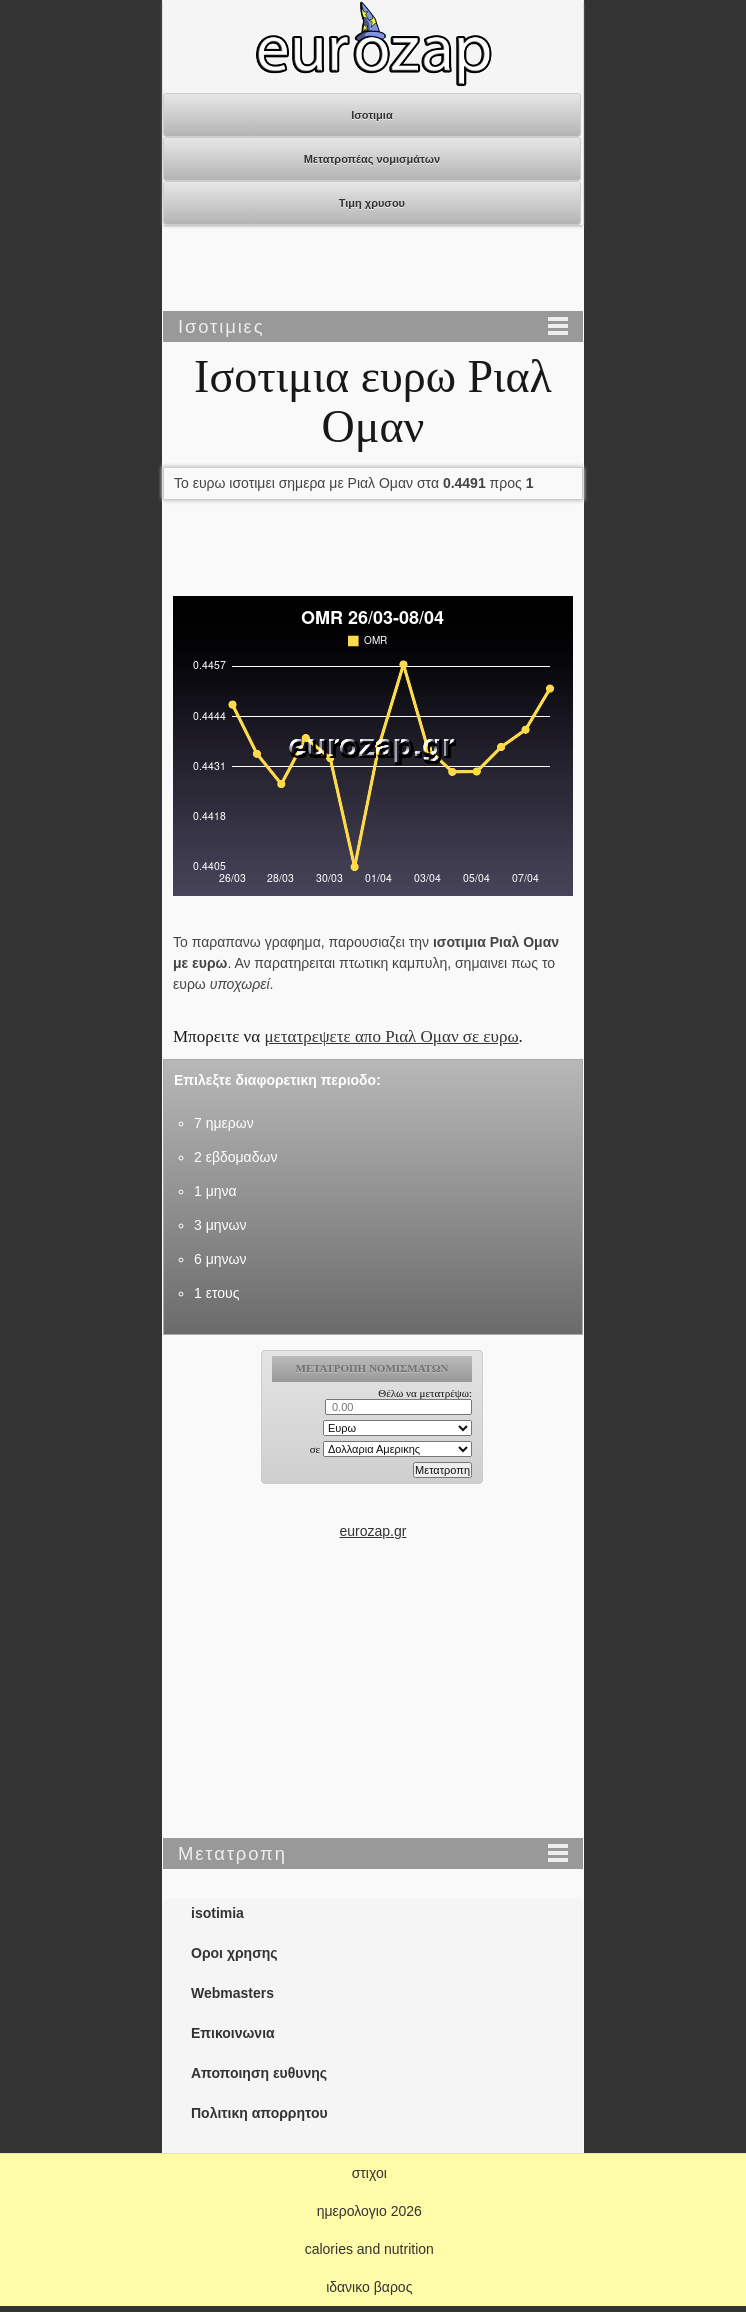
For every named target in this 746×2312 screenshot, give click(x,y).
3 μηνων (220, 1225)
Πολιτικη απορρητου (259, 2113)
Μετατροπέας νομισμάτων (372, 159)
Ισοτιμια (372, 115)
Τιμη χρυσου (372, 203)
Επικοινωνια (233, 2033)
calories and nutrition (369, 2249)
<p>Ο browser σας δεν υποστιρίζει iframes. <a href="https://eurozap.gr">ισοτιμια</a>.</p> (373, 1435)
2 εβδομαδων (235, 1157)
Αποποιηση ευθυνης (259, 2073)
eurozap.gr (373, 1531)
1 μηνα (215, 1191)
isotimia (217, 1913)
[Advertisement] (373, 270)
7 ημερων (224, 1123)
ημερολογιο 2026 (369, 2211)
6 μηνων (220, 1259)
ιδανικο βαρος (369, 2287)
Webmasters (232, 1993)
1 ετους (216, 1293)
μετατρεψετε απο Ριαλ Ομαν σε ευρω (391, 1036)
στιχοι (369, 2173)
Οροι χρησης (234, 1953)
